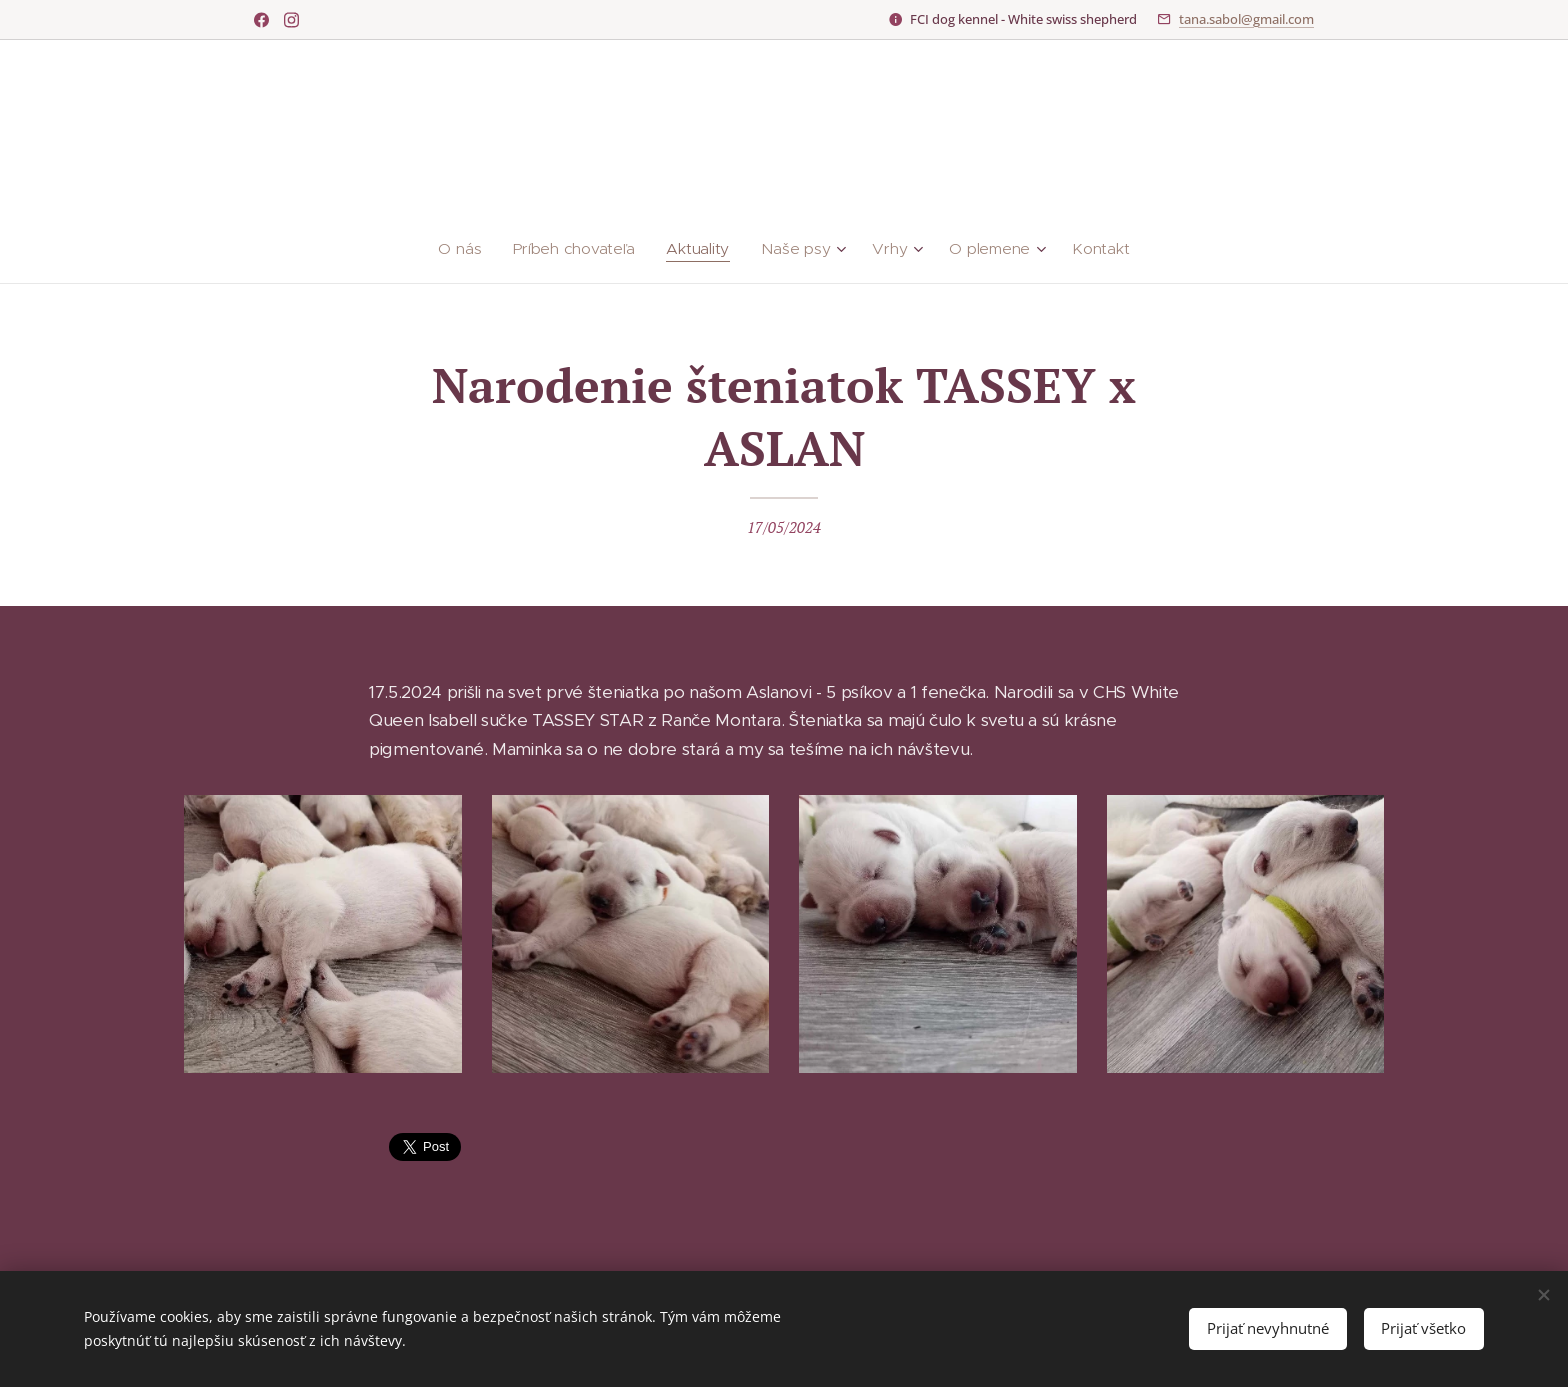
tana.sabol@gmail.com (1246, 19)
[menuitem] (469, 249)
